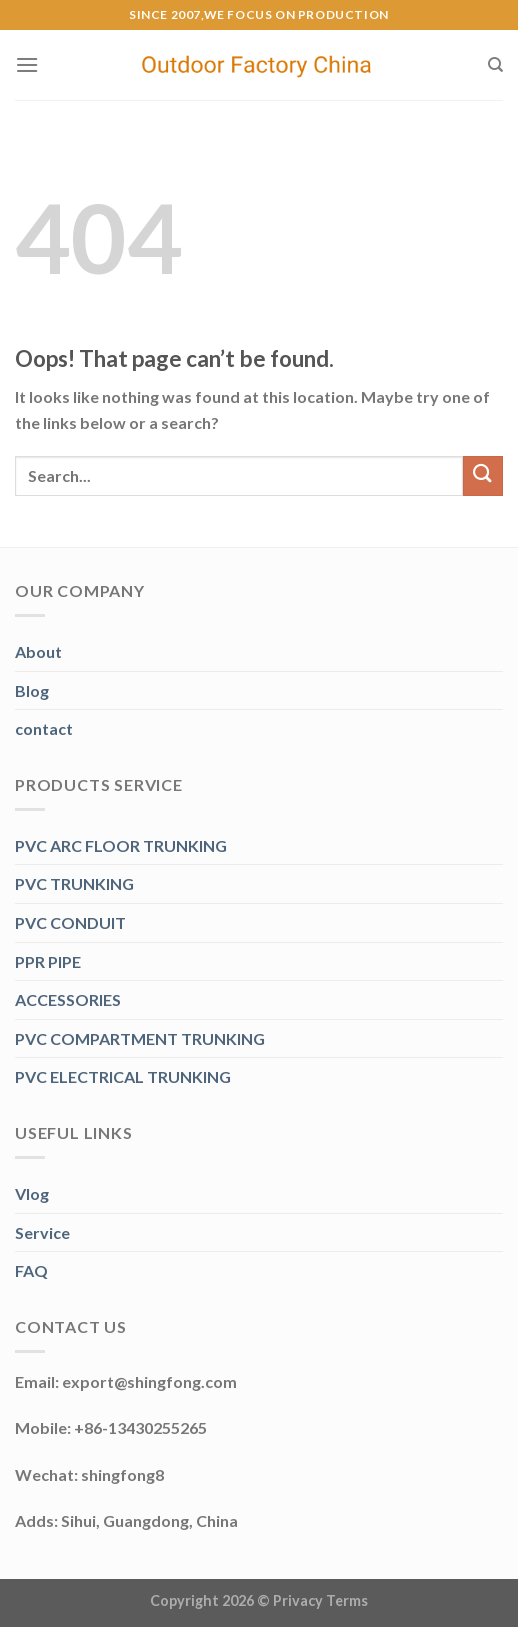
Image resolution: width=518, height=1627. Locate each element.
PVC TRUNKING (74, 883)
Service (42, 1232)
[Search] (495, 65)
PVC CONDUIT (70, 922)
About (38, 651)
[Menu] (27, 64)
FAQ (31, 1270)
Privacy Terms (320, 1600)
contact (44, 728)
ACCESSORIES (68, 999)
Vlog (32, 1193)
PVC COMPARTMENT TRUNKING (140, 1038)
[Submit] (483, 475)
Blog (32, 690)
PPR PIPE (48, 961)
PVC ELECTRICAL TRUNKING (123, 1076)
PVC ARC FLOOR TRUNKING (121, 845)
